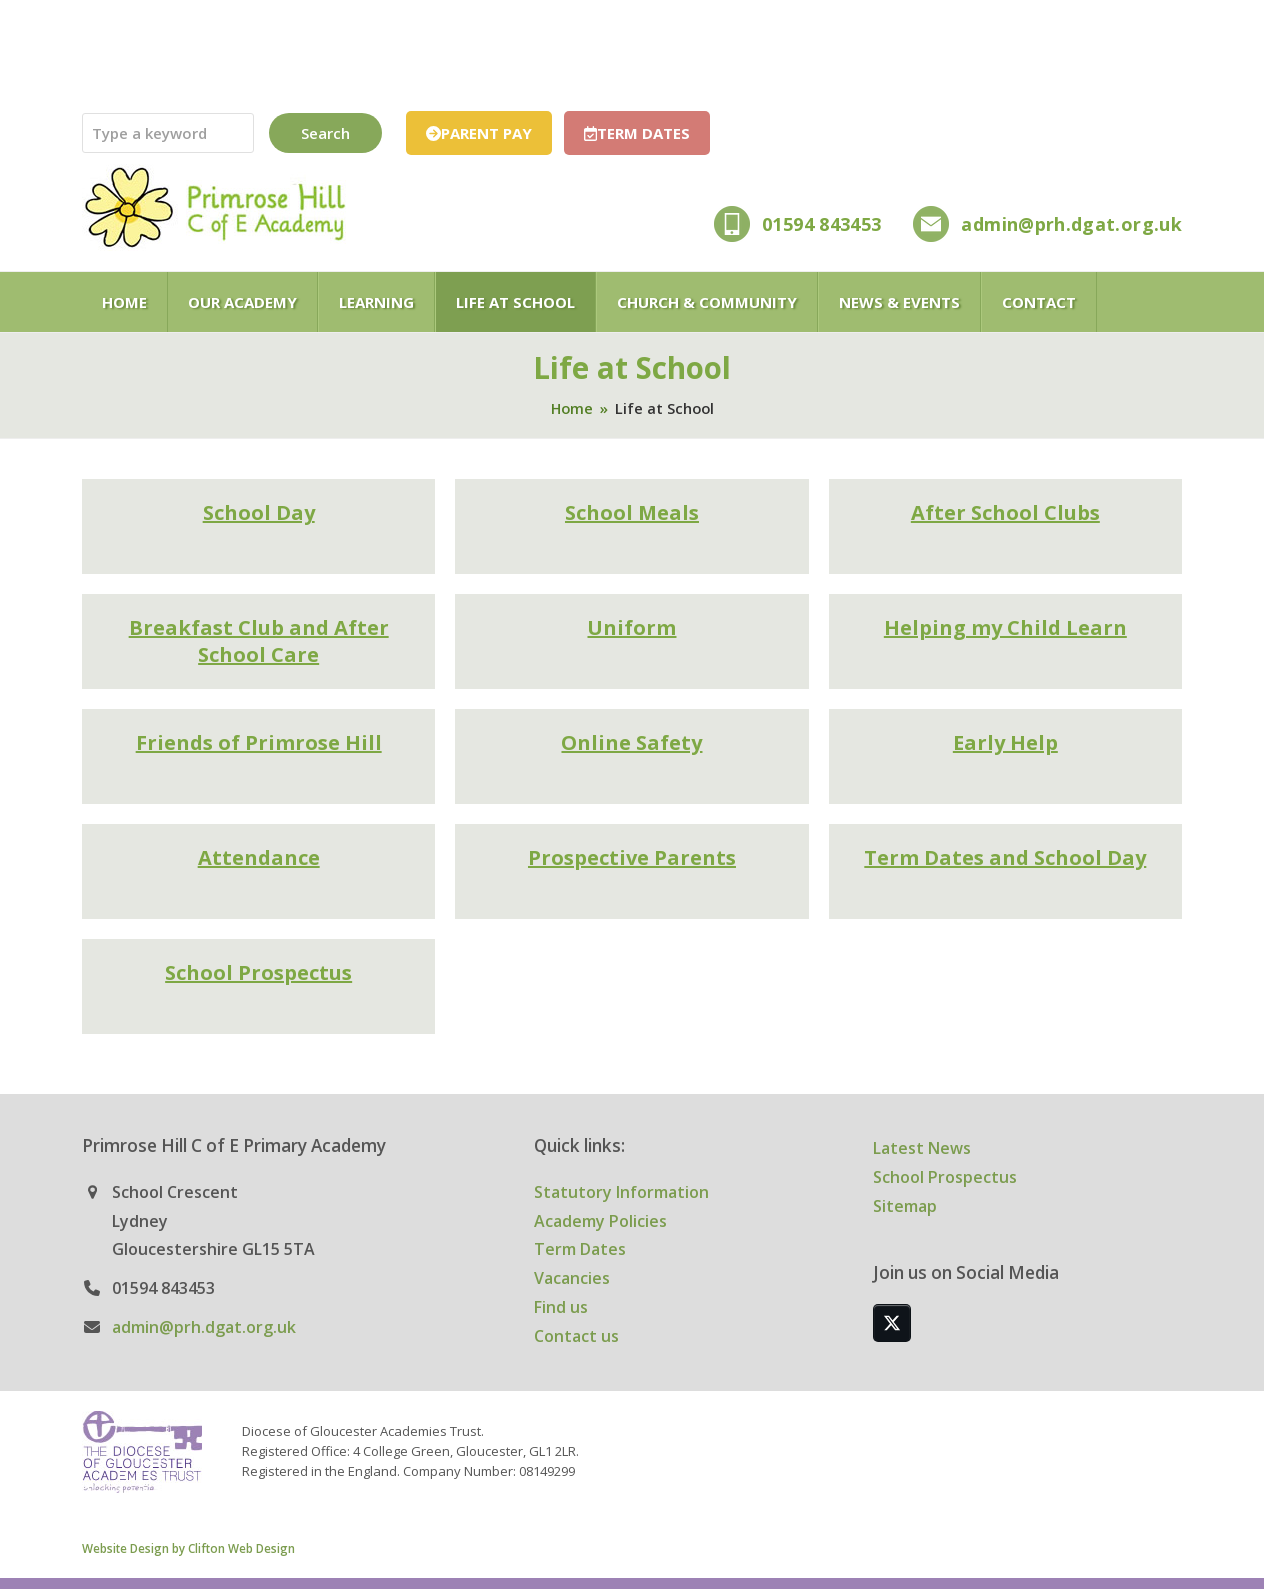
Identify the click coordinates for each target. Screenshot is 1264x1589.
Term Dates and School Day (1005, 857)
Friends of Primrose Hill (259, 742)
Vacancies (572, 1278)
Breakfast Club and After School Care (259, 641)
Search (325, 133)
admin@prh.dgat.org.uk (1071, 224)
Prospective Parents (632, 857)
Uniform (631, 627)
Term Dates (580, 1249)
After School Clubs (1005, 512)
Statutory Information (621, 1192)
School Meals (632, 512)
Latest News (922, 1148)
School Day (259, 512)
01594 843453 (821, 224)
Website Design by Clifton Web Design (188, 1548)
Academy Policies (600, 1221)
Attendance (259, 857)
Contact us (576, 1336)
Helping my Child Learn (1005, 627)
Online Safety (631, 742)
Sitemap (905, 1206)
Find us (561, 1307)
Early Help (1005, 742)
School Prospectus (258, 972)
